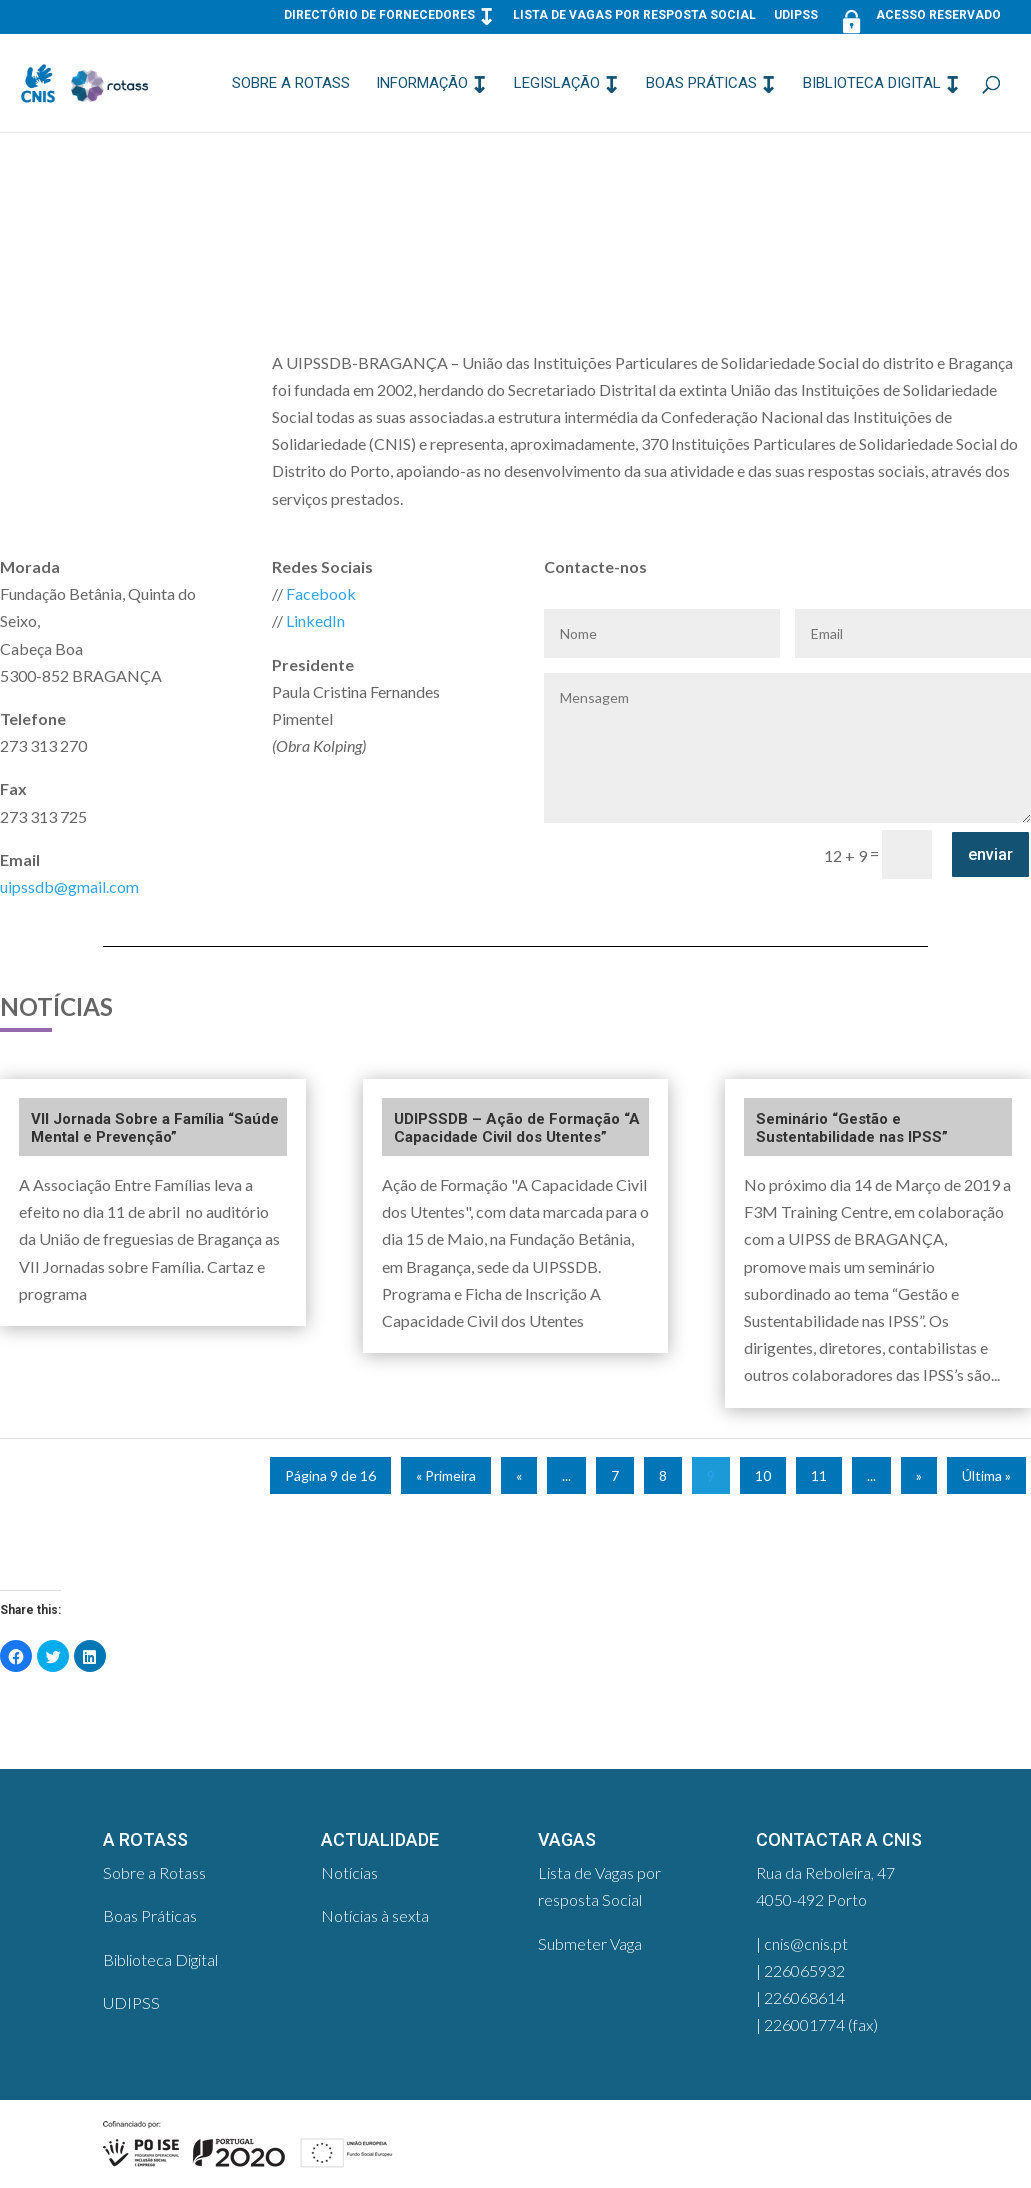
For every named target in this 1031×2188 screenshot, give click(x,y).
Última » (986, 1475)
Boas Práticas (701, 84)
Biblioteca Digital (872, 84)
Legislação (557, 84)
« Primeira (446, 1475)
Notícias (349, 1872)
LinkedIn (315, 620)
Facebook (321, 593)
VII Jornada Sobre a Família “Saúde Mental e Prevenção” (155, 1128)
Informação (422, 84)
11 (819, 1475)
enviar (990, 854)
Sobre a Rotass (291, 84)
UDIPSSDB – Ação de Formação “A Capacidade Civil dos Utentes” (517, 1128)
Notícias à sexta (375, 1915)
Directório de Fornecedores (379, 15)
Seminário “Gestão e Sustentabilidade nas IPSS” (852, 1128)
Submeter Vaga (590, 1943)
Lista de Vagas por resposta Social (634, 15)
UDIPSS (796, 15)
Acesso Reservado (918, 19)
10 (763, 1475)
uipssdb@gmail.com (69, 886)
